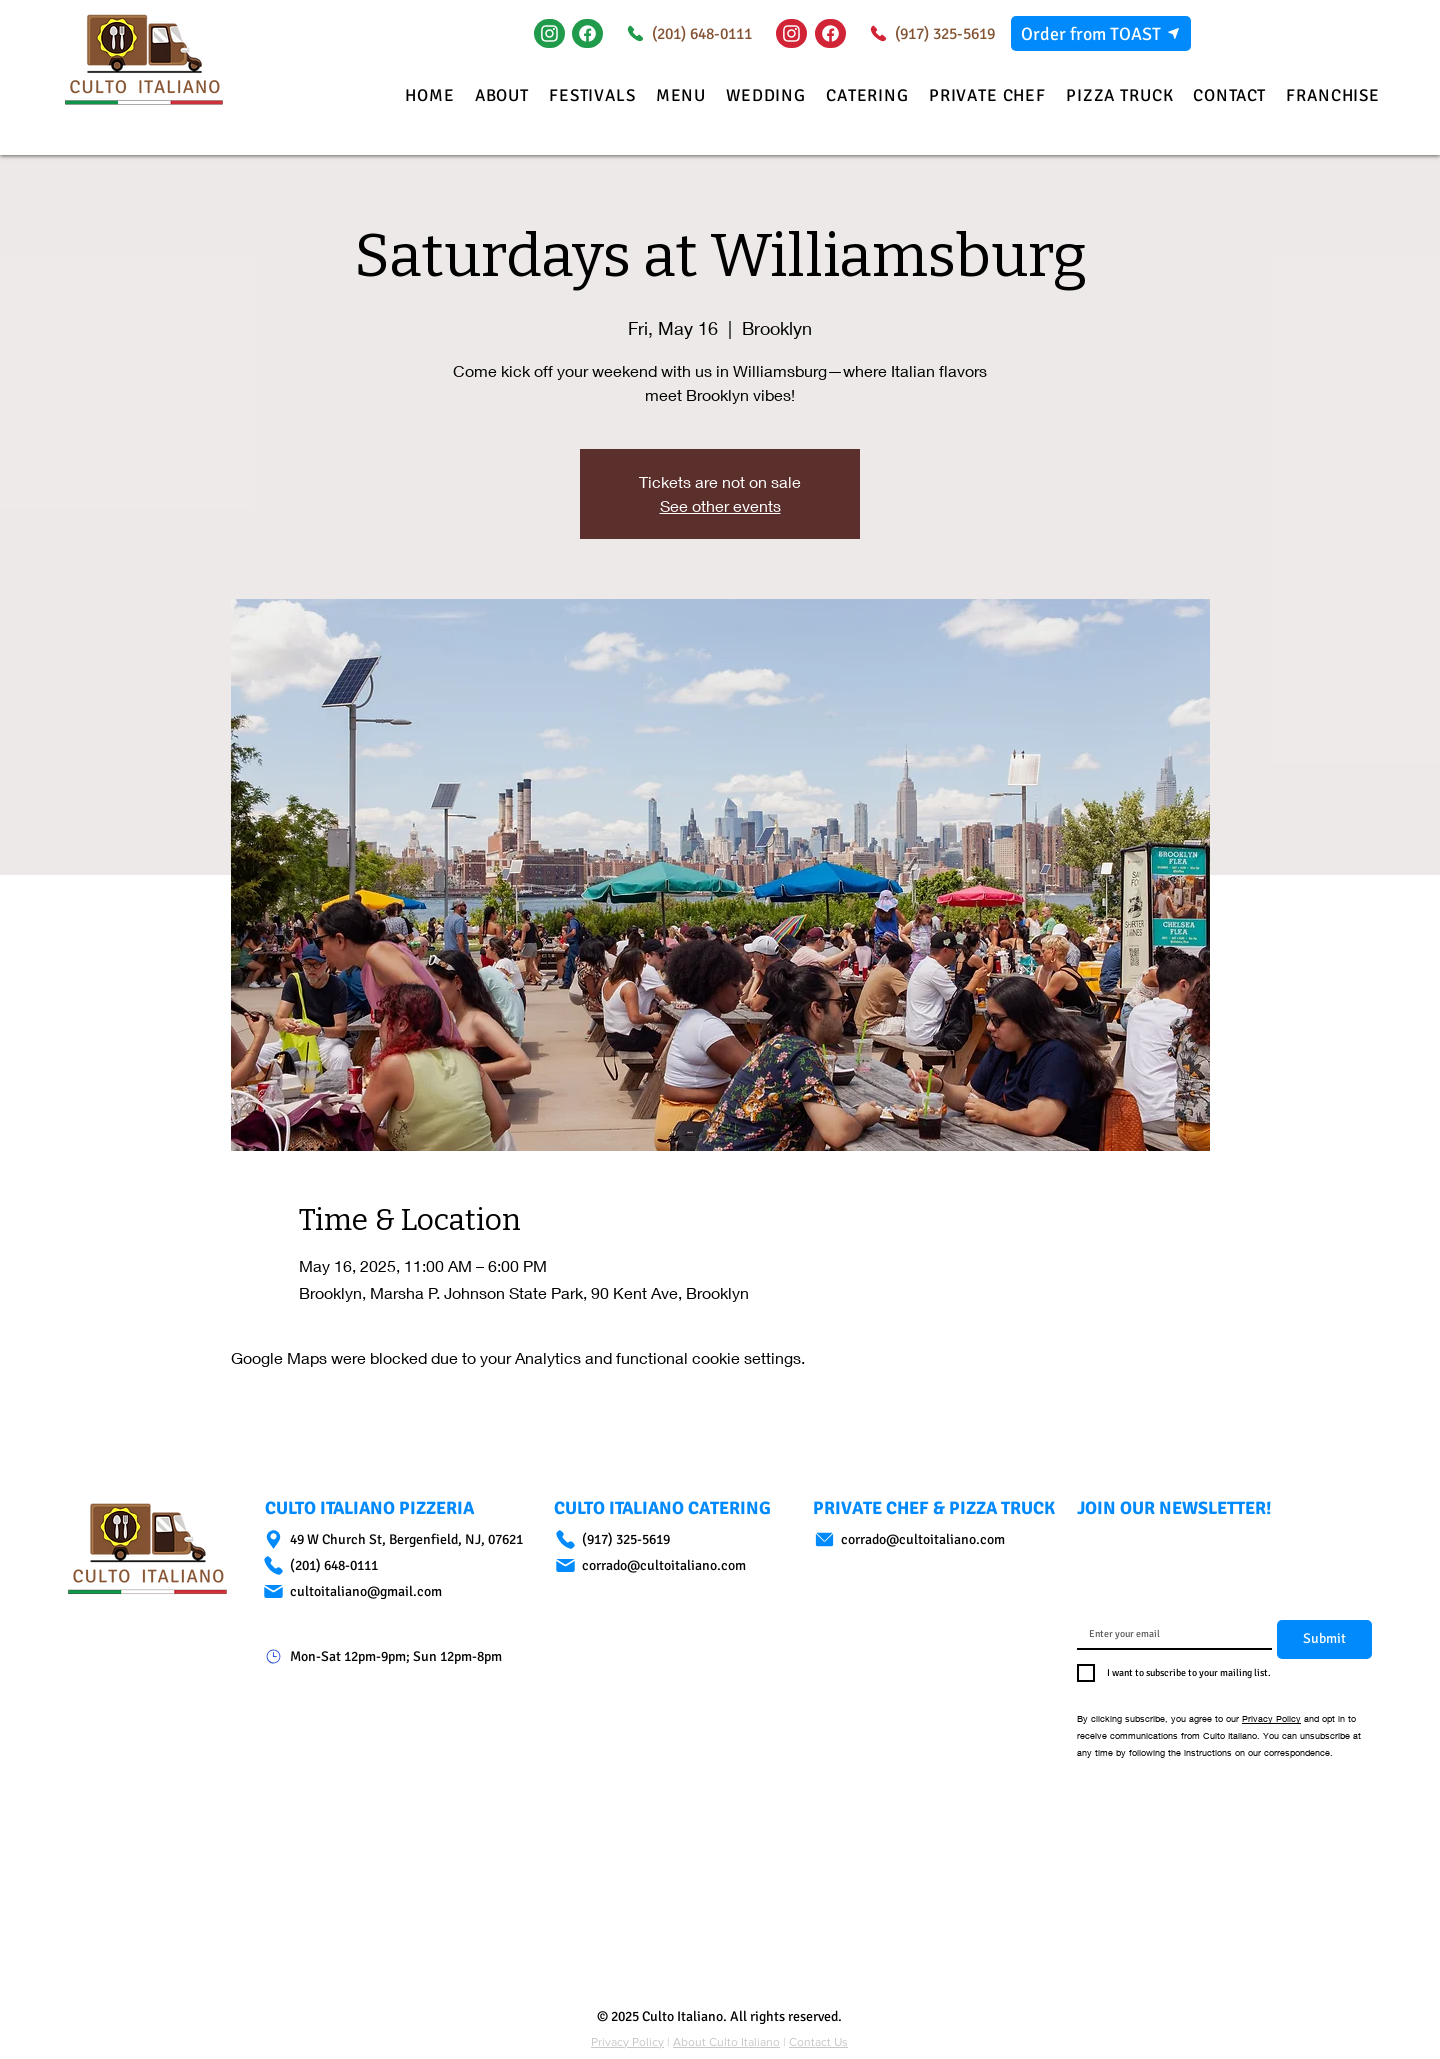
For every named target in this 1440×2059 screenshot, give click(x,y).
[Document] (587, 33)
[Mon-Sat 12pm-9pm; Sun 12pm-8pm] (400, 1656)
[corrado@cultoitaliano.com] (665, 1565)
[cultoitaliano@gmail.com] (400, 1591)
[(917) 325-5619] (928, 33)
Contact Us (818, 2042)
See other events (720, 505)
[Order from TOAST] (1101, 33)
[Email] (1168, 1634)
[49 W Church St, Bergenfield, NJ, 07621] (400, 1539)
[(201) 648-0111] (685, 33)
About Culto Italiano (726, 2042)
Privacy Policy (1271, 1718)
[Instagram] (549, 33)
